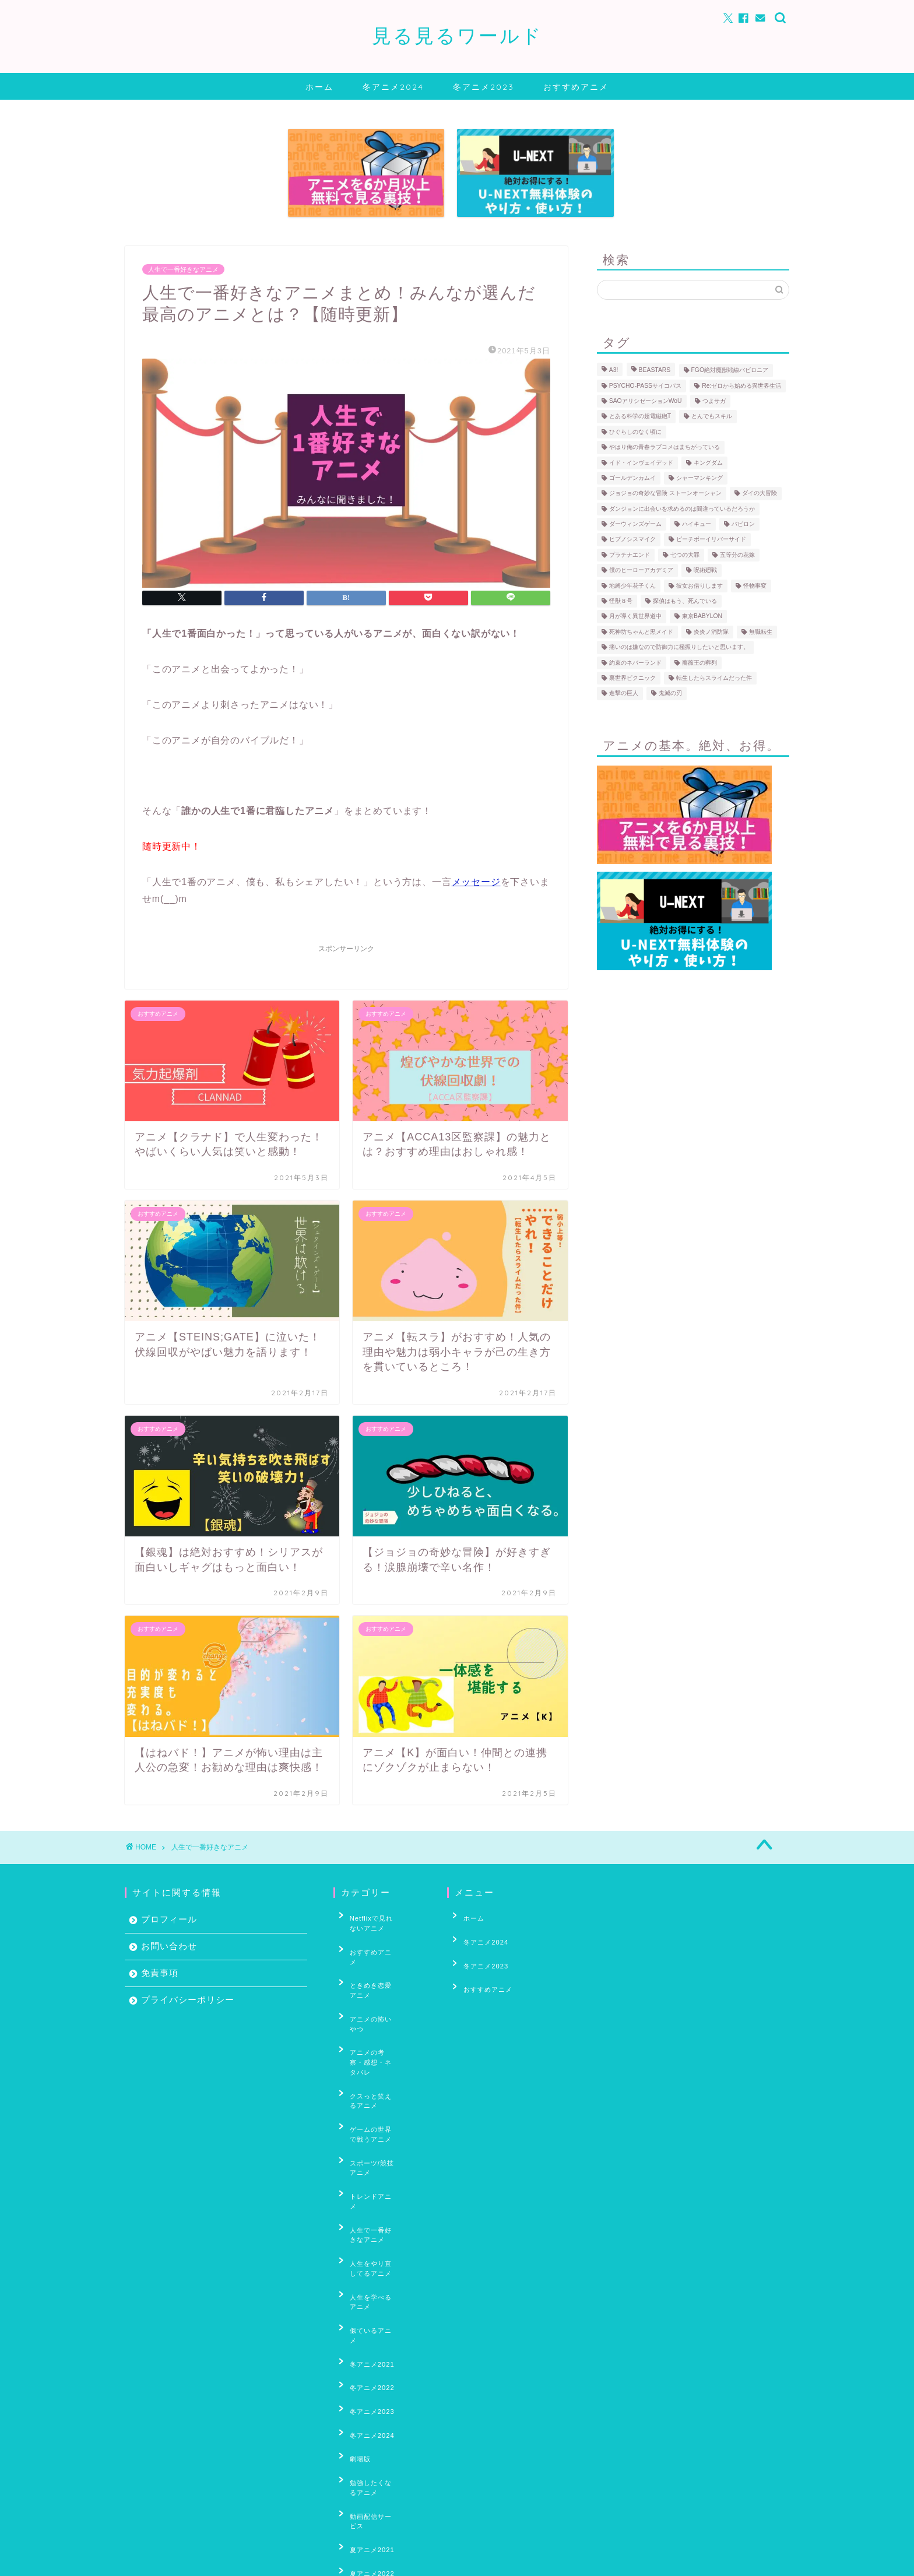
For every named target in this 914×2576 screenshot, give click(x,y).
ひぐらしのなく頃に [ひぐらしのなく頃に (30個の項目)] (635, 432)
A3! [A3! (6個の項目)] (613, 370)
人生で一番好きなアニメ (183, 269)
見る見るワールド (457, 35)
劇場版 (352, 2259)
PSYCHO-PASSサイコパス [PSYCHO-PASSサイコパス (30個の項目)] (645, 385)
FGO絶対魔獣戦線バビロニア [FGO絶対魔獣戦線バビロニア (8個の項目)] (730, 370)
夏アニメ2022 (364, 2331)
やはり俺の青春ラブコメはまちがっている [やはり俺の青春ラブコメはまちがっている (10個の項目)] (664, 447)
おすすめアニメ (576, 87)
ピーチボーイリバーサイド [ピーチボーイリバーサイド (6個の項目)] (711, 539)
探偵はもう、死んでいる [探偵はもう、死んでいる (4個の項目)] (685, 601)
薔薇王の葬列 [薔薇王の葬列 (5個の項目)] (699, 662)
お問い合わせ (169, 1946)
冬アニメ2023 (483, 87)
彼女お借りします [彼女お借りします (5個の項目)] (699, 585)
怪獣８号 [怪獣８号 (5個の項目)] (620, 601)
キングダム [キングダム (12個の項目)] (708, 462)
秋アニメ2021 (364, 2494)
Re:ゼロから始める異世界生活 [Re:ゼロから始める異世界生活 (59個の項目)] (741, 385)
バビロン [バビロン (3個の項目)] (743, 524)
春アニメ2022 (364, 2413)
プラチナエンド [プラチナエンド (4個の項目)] (629, 555)
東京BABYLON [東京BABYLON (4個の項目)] (702, 616)
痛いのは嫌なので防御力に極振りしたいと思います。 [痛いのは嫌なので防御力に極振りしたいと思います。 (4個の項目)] (679, 647)
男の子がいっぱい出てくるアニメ (380, 2472)
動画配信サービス (370, 2296)
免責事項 (159, 1973)
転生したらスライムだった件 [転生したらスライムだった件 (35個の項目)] (714, 678)
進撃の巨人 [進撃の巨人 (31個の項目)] (623, 693)
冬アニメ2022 (364, 2206)
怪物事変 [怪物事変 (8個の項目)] (755, 585)
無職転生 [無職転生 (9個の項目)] (760, 632)
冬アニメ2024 (393, 87)
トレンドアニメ (366, 2088)
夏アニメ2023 (364, 2349)
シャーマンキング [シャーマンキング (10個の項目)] (699, 478)
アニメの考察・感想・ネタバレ (380, 2002)
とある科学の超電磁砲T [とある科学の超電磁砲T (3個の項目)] (640, 416)
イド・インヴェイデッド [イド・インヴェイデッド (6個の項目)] (641, 462)
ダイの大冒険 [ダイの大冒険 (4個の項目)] (759, 493)
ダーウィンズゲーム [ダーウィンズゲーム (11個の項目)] (635, 524)
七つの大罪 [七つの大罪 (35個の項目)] (684, 555)
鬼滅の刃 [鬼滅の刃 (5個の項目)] (670, 693)
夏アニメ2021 (364, 2313)
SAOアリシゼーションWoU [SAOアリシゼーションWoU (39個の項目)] (645, 401)
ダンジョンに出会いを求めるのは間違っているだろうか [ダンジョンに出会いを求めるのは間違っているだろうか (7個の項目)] (682, 509)
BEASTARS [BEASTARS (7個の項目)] (655, 370)
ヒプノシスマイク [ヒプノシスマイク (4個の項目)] (632, 539)
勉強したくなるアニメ (377, 2278)
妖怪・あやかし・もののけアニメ (380, 2372)
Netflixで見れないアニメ (377, 1920)
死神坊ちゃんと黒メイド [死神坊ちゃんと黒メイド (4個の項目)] (641, 632)
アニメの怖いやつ (370, 1978)
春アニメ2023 (364, 2431)
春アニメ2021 (364, 2395)
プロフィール (169, 1919)
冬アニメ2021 (364, 2188)
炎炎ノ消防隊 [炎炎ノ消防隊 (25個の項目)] (711, 632)
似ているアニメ (366, 2170)
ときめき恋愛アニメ (373, 1961)
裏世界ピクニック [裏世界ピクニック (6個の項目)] (632, 678)
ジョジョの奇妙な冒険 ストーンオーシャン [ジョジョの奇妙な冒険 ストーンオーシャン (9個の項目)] (665, 493)
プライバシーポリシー (187, 2000)
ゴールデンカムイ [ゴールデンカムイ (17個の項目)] (632, 478)
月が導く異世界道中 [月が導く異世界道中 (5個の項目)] (635, 616)
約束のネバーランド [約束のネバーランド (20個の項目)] (635, 662)
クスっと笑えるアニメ (377, 2025)
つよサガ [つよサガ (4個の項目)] (714, 401)
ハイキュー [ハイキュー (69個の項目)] (696, 524)
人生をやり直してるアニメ (380, 2129)
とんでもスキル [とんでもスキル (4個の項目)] (711, 416)
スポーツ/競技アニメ (374, 2070)
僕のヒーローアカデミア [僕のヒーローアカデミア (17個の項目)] (641, 570)
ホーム (319, 87)
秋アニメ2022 (364, 2513)
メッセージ (476, 882)
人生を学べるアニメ (373, 2152)
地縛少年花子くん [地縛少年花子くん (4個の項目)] (632, 585)
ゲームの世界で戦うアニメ (380, 2048)
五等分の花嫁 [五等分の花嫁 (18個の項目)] (737, 555)
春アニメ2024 (364, 2449)
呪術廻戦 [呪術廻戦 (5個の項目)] (705, 570)
